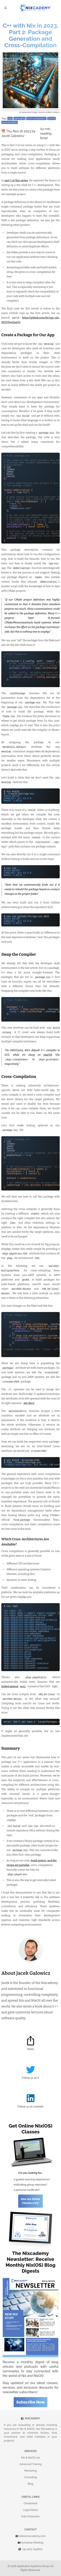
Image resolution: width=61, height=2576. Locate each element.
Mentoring (30, 2470)
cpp (10, 118)
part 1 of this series (16, 180)
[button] (5, 8)
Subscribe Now (30, 2402)
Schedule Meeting (32, 2542)
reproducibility (9, 122)
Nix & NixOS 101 (30, 2457)
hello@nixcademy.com (32, 2536)
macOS (47, 1054)
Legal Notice (30, 2509)
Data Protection (30, 2516)
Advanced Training (30, 2464)
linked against (14, 1686)
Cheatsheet (30, 2503)
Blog (30, 2483)
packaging (19, 118)
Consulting (30, 2477)
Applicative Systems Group (33, 2566)
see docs (29, 1403)
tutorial (51, 118)
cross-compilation (36, 118)
